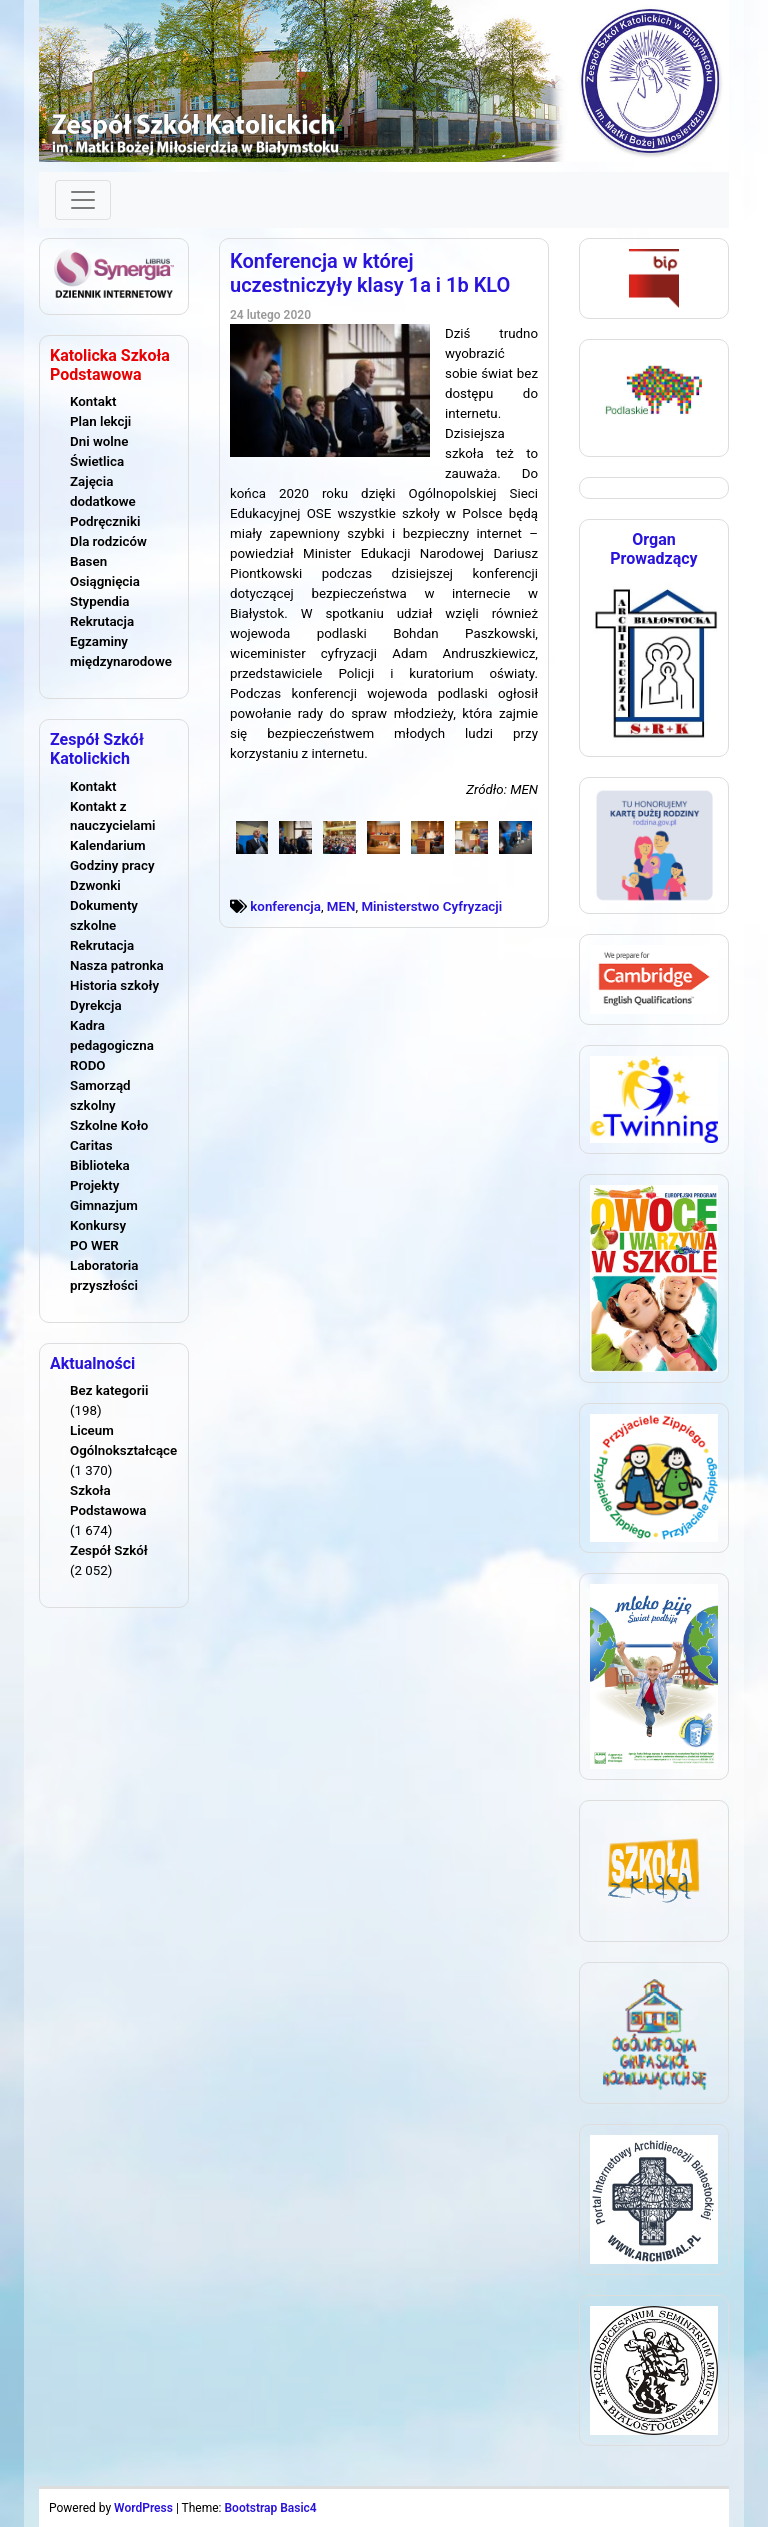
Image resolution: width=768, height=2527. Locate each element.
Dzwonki (95, 885)
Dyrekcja (96, 1005)
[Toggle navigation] (83, 200)
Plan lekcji (100, 421)
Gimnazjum (104, 1205)
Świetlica (97, 461)
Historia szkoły (114, 985)
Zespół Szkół (109, 1550)
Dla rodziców (108, 541)
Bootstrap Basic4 (270, 2508)
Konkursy (98, 1225)
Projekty (94, 1185)
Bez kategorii (109, 1390)
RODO (88, 1065)
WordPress (143, 2508)
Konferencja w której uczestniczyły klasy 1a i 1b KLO (370, 273)
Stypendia (99, 601)
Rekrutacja (102, 621)
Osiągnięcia (105, 581)
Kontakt (93, 401)
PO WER (94, 1245)
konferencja (285, 906)
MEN (341, 906)
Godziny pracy (112, 865)
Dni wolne (99, 441)
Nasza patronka (117, 965)
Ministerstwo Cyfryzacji (431, 906)
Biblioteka (100, 1165)
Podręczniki (105, 521)
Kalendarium (108, 845)
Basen (88, 561)
